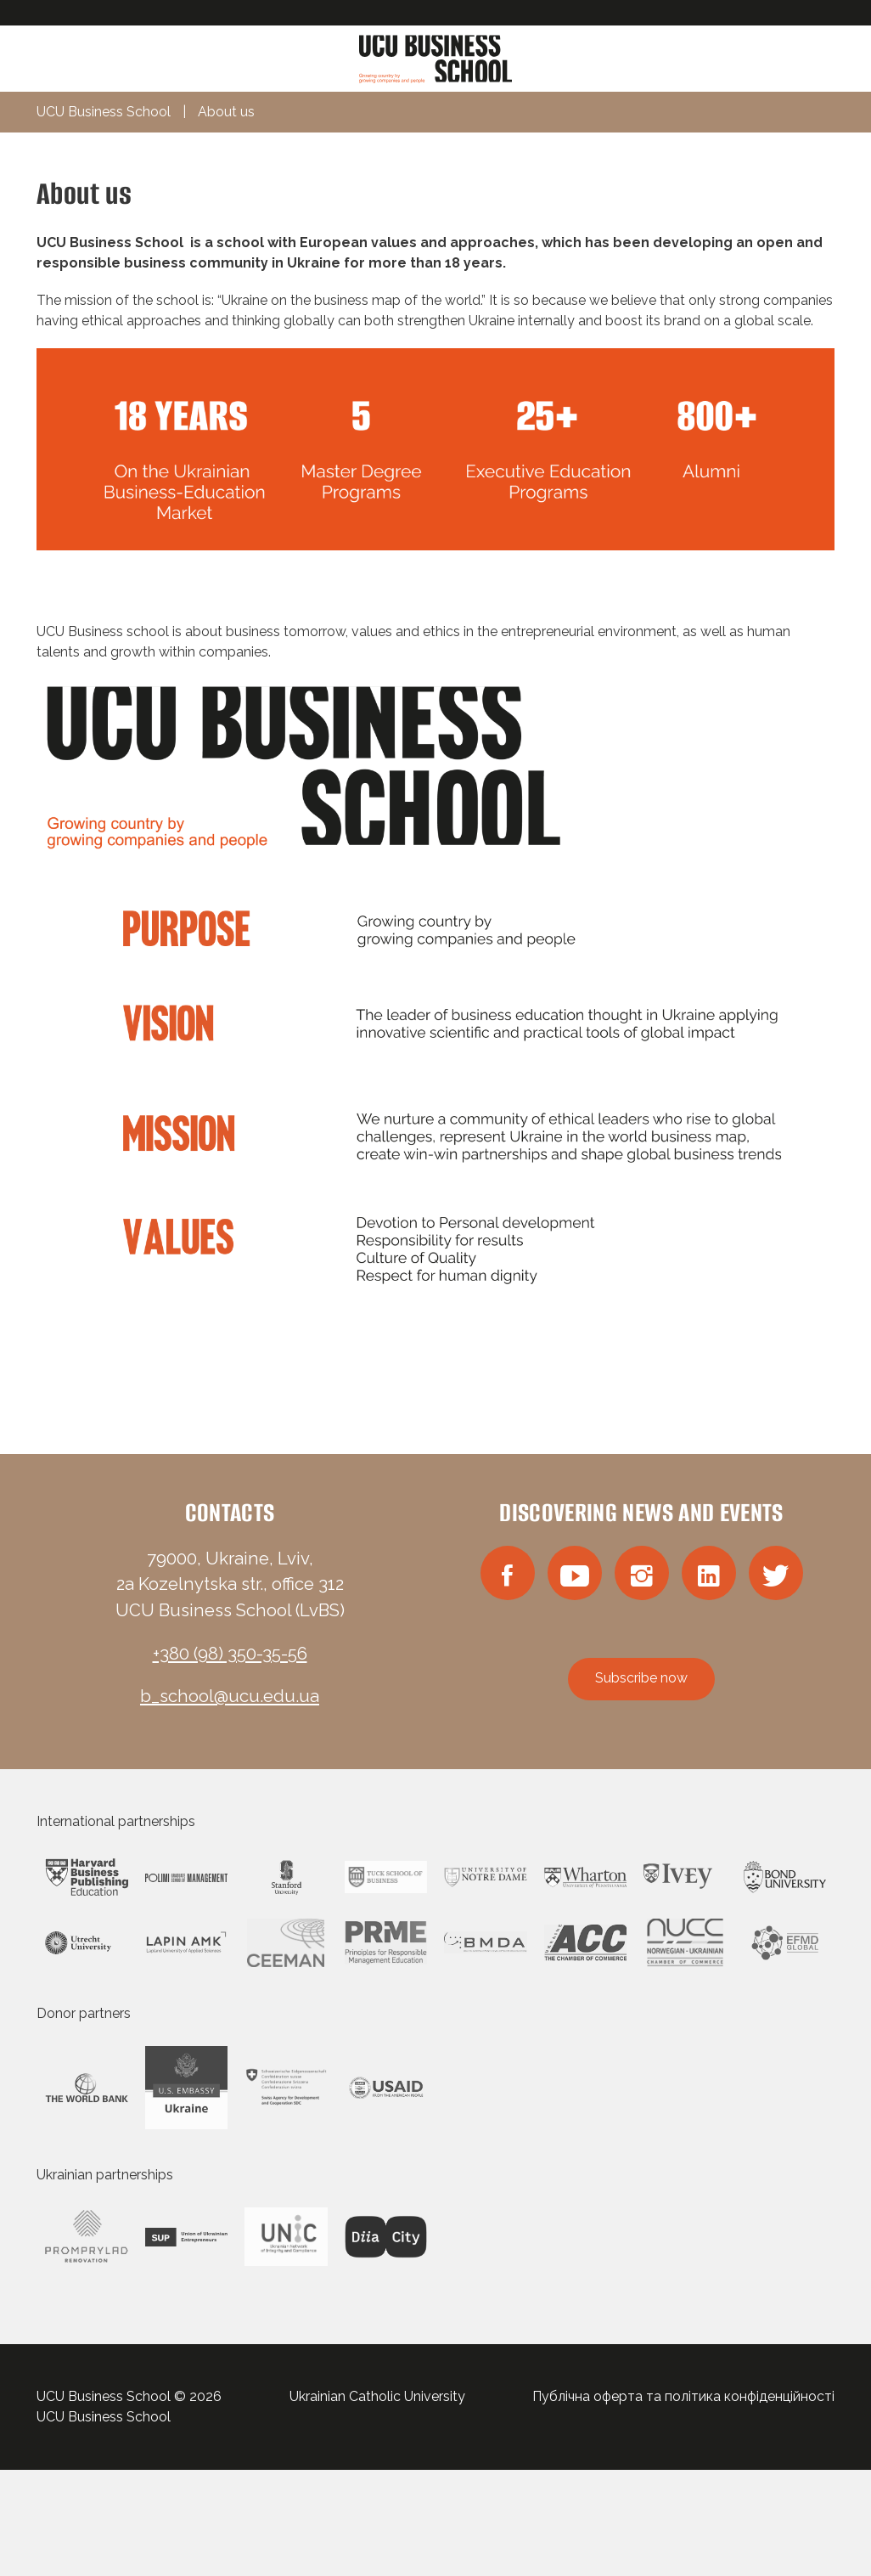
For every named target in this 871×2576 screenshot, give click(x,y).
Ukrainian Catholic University (377, 2396)
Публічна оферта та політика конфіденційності (683, 2396)
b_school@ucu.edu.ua (229, 1696)
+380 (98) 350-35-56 (230, 1653)
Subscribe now (641, 1678)
